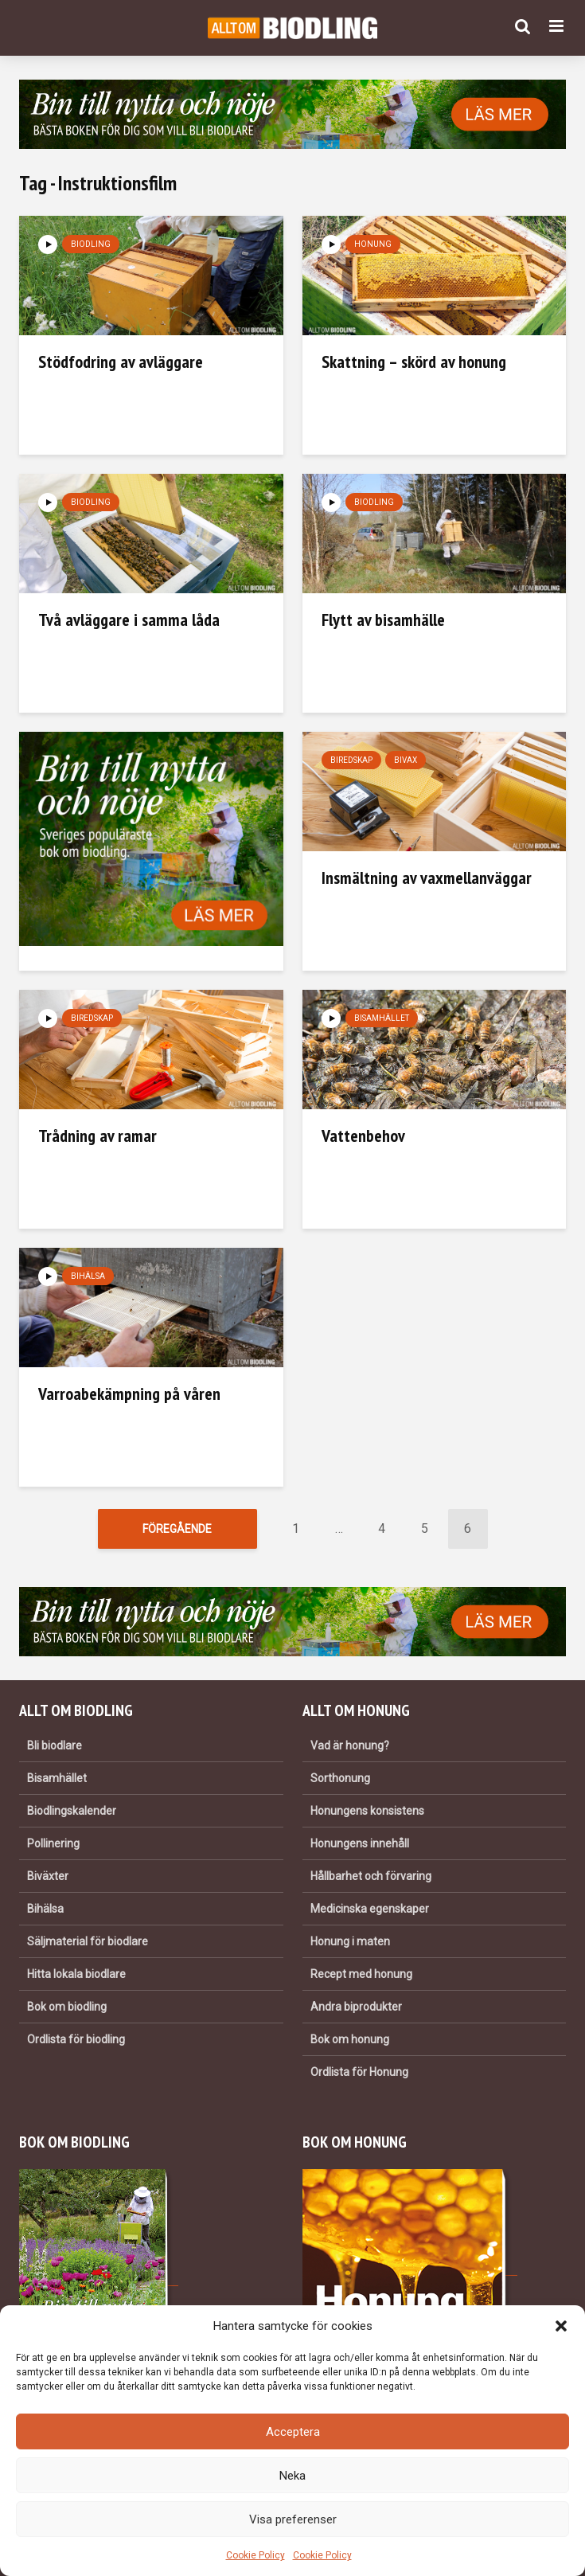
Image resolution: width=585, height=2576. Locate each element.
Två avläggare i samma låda (129, 619)
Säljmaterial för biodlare (87, 1941)
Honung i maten (350, 1941)
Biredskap (351, 760)
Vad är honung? (349, 1745)
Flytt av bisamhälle (383, 619)
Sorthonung (340, 1778)
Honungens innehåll (359, 1843)
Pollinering (53, 1843)
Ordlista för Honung (359, 2072)
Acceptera (293, 2432)
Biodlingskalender (71, 1810)
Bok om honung (349, 2039)
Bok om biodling (67, 2006)
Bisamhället (381, 1018)
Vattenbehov (363, 1135)
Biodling (91, 244)
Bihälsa (88, 1276)
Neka (292, 2476)
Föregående (177, 1529)
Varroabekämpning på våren (129, 1393)
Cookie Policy (255, 2555)
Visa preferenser (293, 2519)
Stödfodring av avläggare (120, 361)
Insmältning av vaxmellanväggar (427, 877)
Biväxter (47, 1876)
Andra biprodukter (356, 2006)
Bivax (405, 760)
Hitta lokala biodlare (76, 1974)
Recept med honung (361, 1974)
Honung (373, 244)
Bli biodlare (54, 1745)
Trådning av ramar (97, 1135)
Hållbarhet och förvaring (370, 1876)
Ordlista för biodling (76, 2039)
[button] (561, 2326)
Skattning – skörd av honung (414, 361)
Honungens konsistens (367, 1810)
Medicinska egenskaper (369, 1908)
